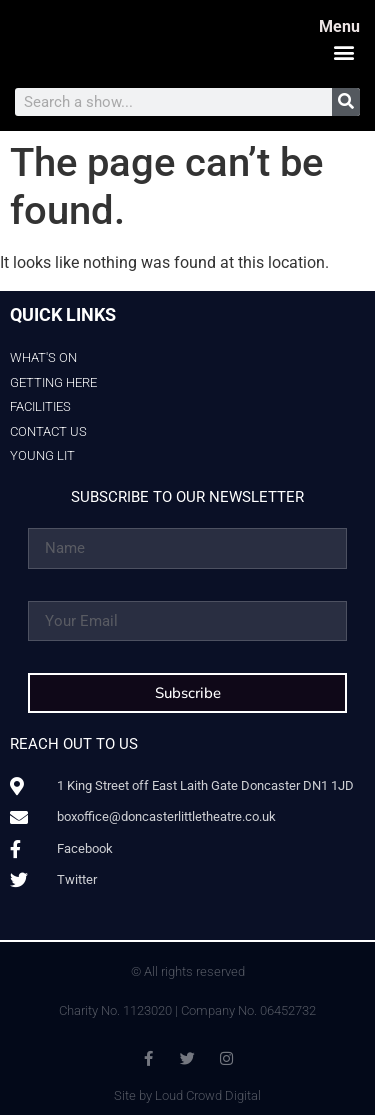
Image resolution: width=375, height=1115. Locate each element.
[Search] (346, 102)
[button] (343, 51)
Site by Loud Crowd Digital (187, 1095)
